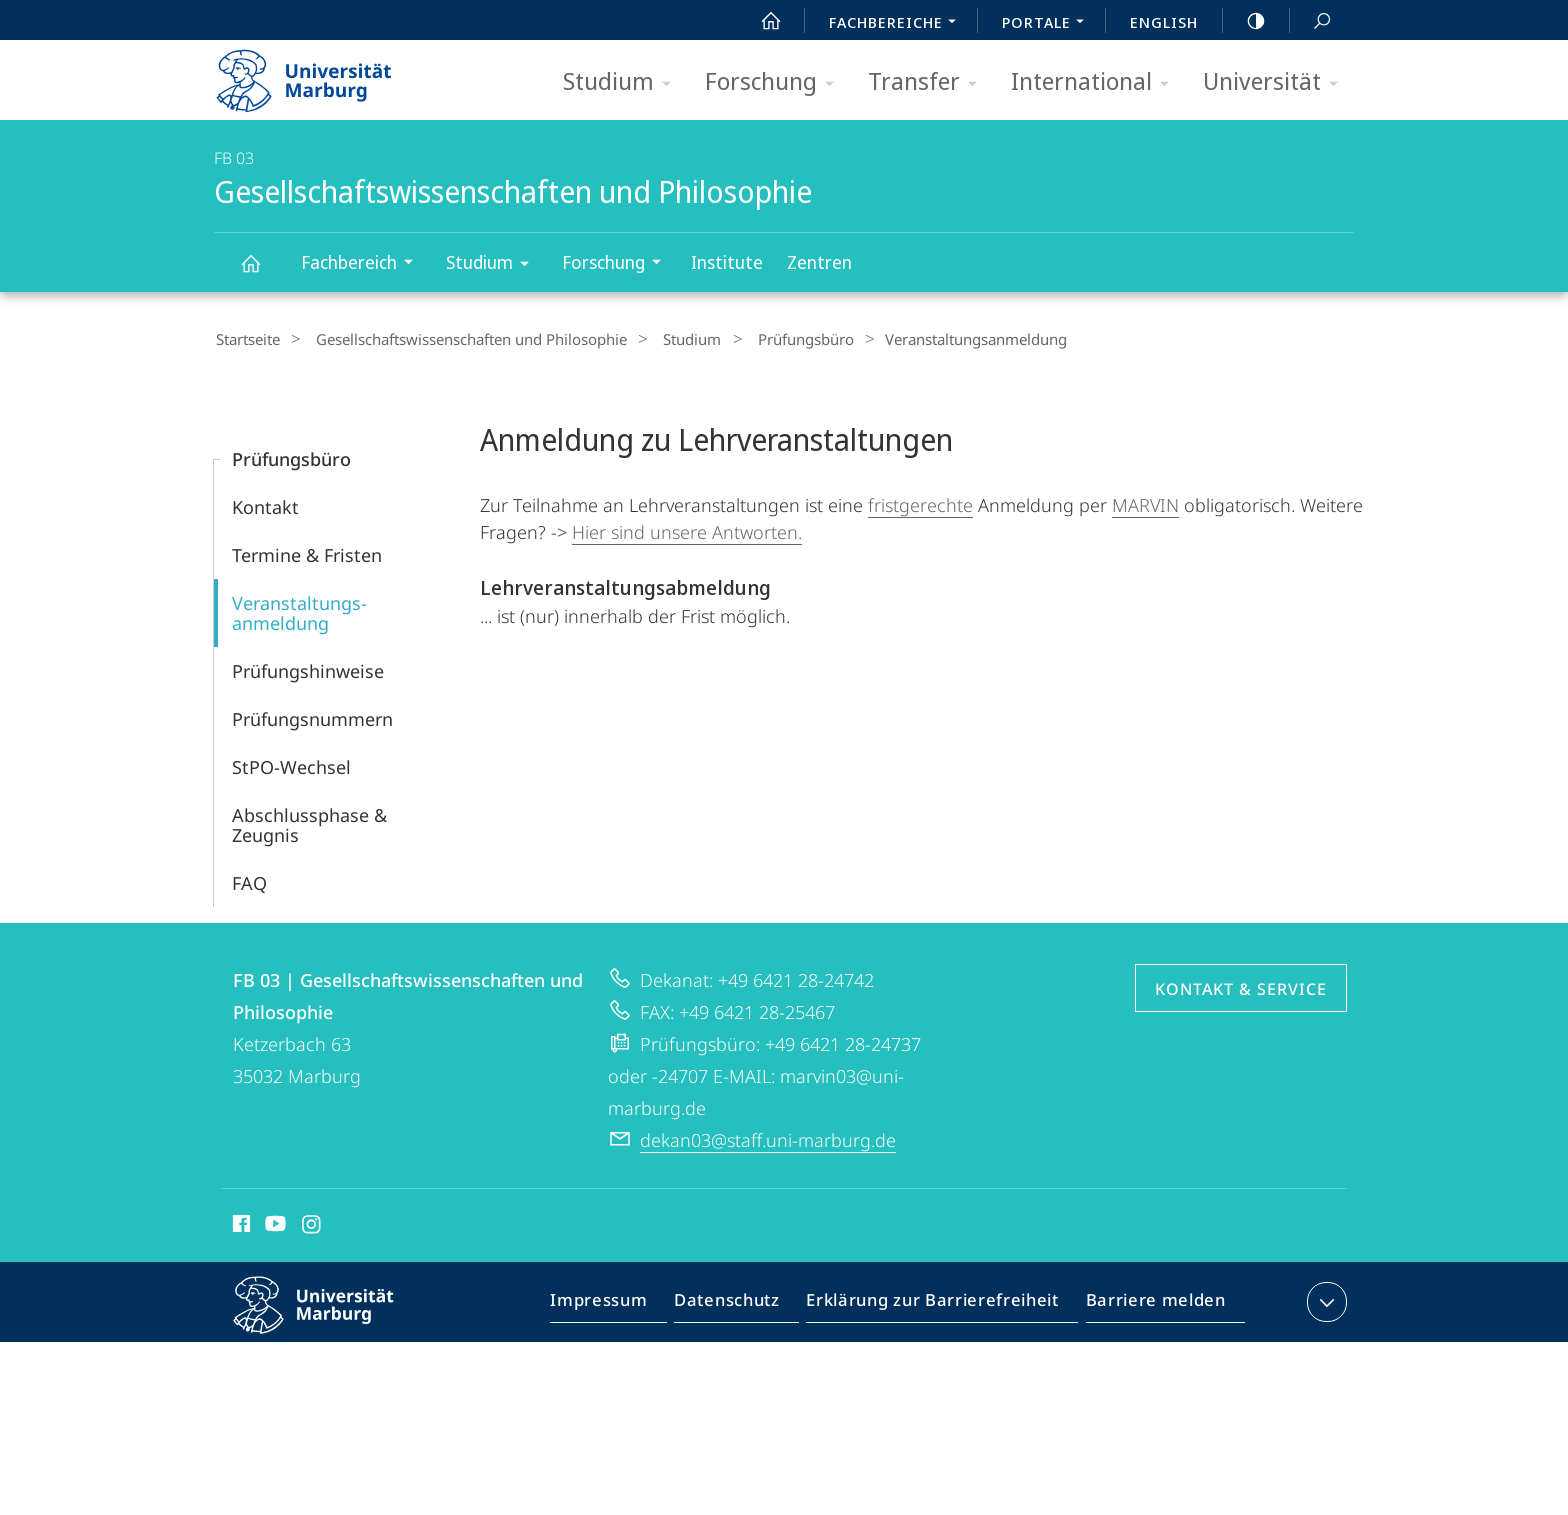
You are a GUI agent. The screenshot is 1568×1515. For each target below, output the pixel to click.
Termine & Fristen (307, 552)
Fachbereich (363, 264)
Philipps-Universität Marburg (331, 1318)
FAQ (249, 880)
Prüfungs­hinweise (308, 668)
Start (760, 21)
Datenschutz (743, 1303)
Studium (623, 82)
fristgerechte (920, 502)
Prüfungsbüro (773, 339)
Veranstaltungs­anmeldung (299, 610)
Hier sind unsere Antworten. (687, 529)
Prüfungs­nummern (312, 716)
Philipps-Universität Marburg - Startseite (321, 74)
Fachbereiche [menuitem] (898, 24)
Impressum (621, 1303)
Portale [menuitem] (1048, 24)
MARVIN (1145, 502)
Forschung (776, 82)
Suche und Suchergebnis (1311, 21)
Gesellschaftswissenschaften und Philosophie (262, 272)
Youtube (273, 1224)
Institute (727, 262)
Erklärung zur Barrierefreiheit (939, 1303)
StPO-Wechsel (291, 764)
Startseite (246, 339)
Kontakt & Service (1241, 986)
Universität (1277, 82)
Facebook (239, 1224)
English (1164, 22)
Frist (700, 613)
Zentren (819, 262)
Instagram (312, 1224)
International (1096, 82)
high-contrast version (1245, 21)
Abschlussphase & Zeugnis (309, 822)
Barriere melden (1149, 1303)
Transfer (929, 82)
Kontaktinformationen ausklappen (1324, 1299)
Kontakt (265, 504)
